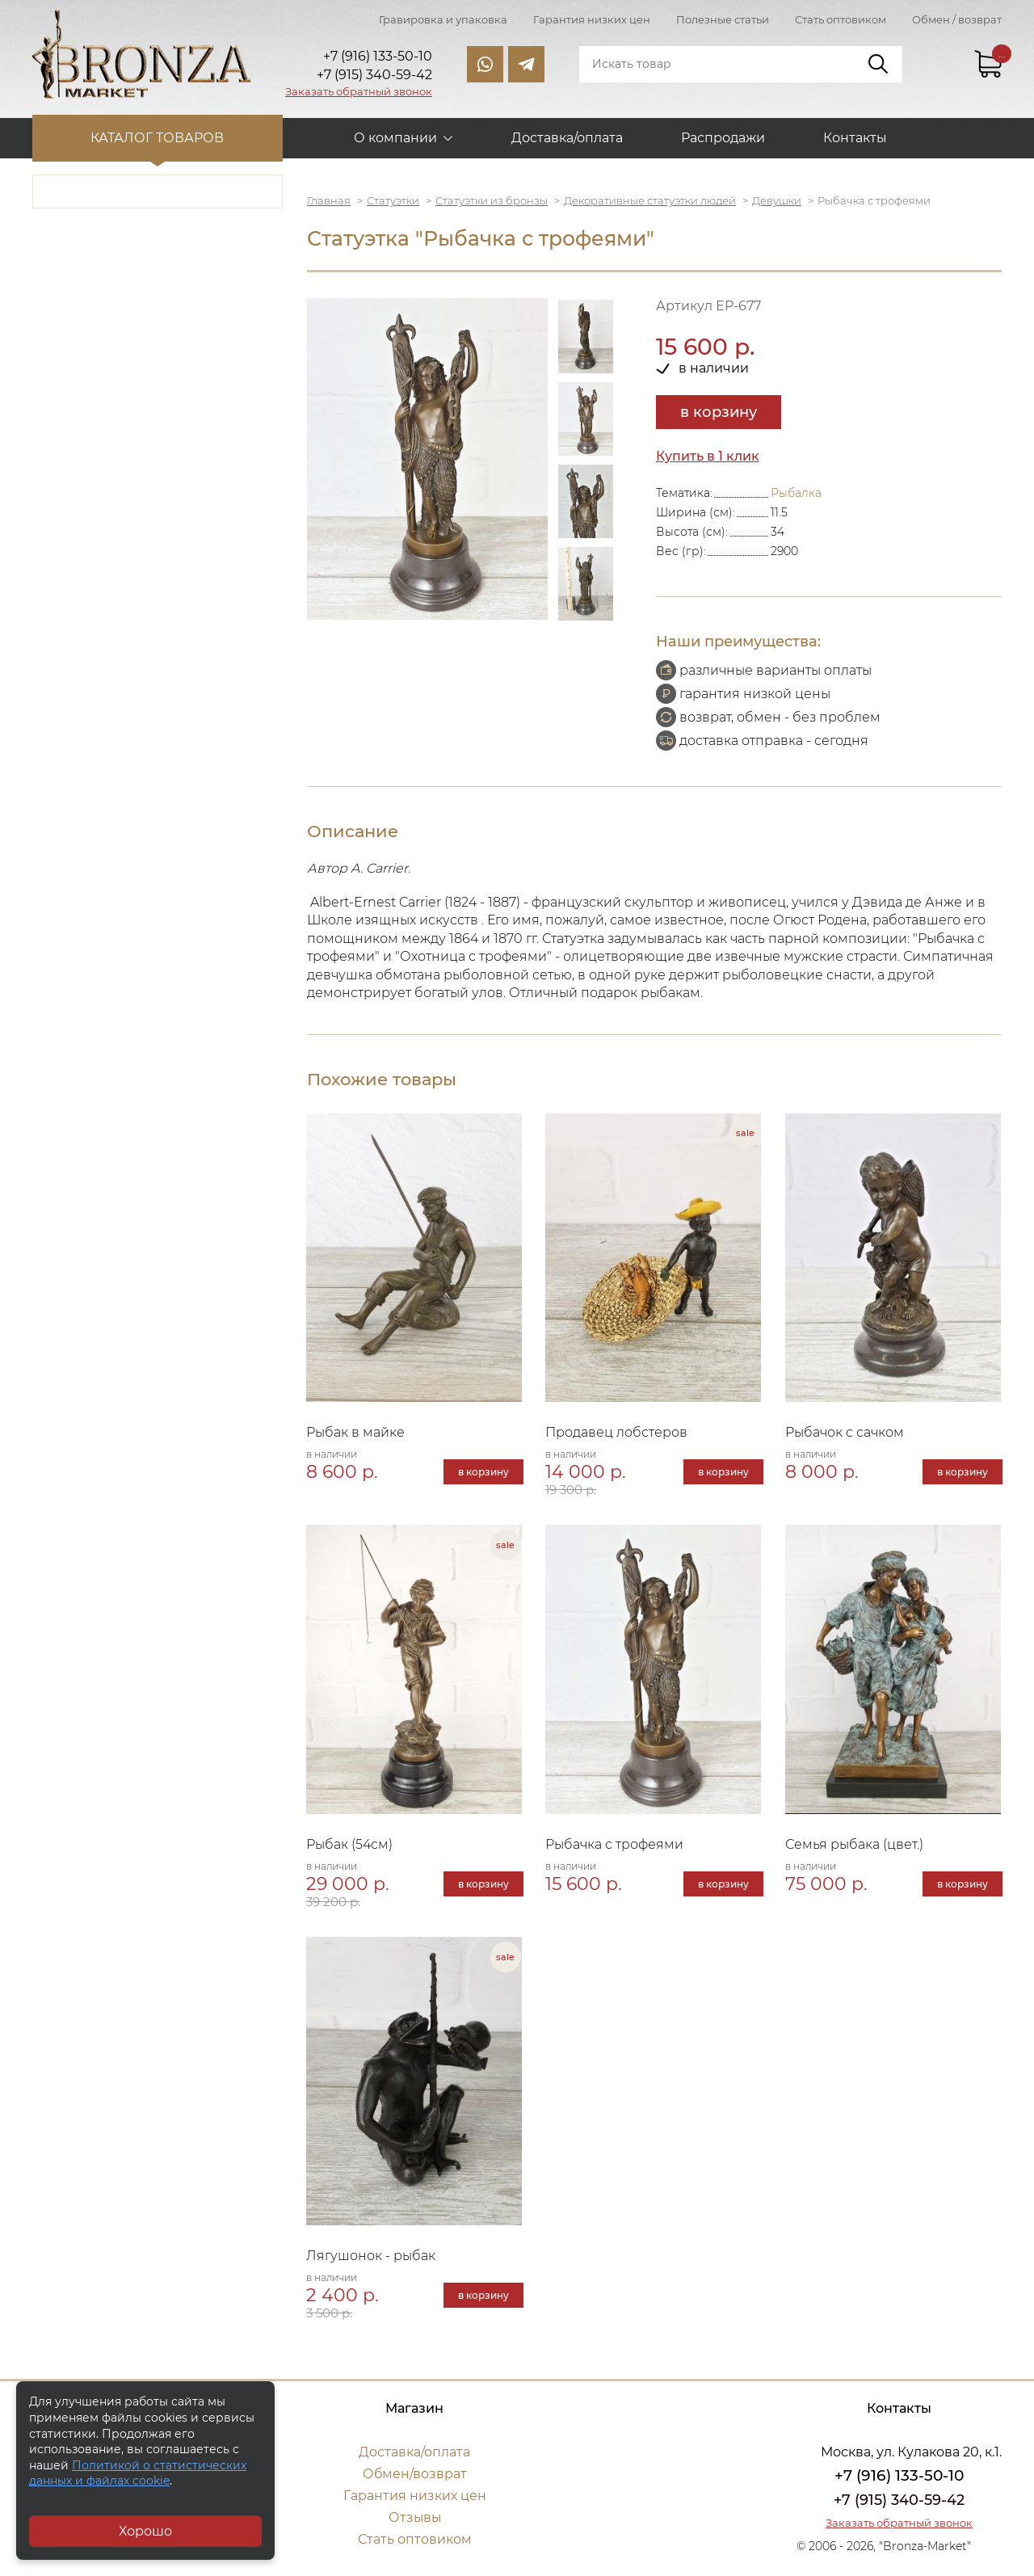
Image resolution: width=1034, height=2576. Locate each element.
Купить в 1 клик (707, 456)
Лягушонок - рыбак (371, 2259)
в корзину (718, 412)
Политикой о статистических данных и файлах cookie (137, 2473)
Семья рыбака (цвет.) (855, 1846)
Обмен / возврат (957, 19)
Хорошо (145, 2531)
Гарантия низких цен (591, 19)
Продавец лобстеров (618, 1433)
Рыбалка (796, 493)
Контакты (855, 137)
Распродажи (723, 137)
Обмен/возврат (414, 2477)
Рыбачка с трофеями (616, 1846)
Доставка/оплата (567, 137)
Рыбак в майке (356, 1433)
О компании (395, 137)
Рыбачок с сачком (845, 1433)
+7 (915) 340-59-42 (899, 2503)
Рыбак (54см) (350, 1846)
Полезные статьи (722, 19)
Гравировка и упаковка (443, 19)
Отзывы (415, 2520)
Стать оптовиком (840, 19)
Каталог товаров (158, 137)
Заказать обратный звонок (358, 91)
